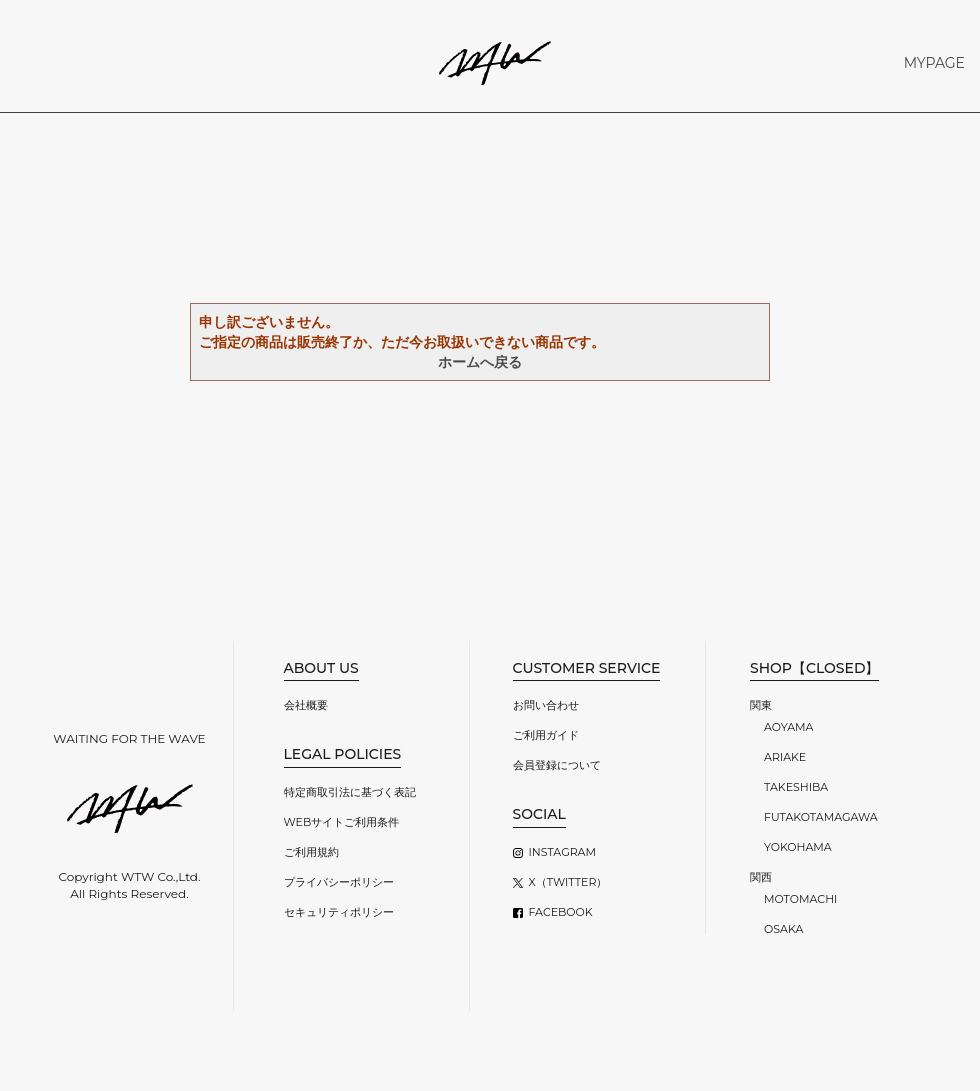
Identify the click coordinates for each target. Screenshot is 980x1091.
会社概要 (306, 705)
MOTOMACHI (800, 899)
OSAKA (783, 929)
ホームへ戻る (480, 362)
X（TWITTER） (568, 882)
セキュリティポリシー (339, 912)
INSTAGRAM (562, 852)
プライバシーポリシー (339, 882)
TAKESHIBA (796, 787)
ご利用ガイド (546, 735)
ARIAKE (785, 757)
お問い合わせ (546, 705)
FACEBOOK (561, 912)
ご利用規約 (311, 852)
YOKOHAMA (798, 847)
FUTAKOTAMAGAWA (821, 817)
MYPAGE (934, 63)
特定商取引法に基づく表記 (350, 792)
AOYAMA (788, 727)
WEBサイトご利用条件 (342, 822)
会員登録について (557, 765)
